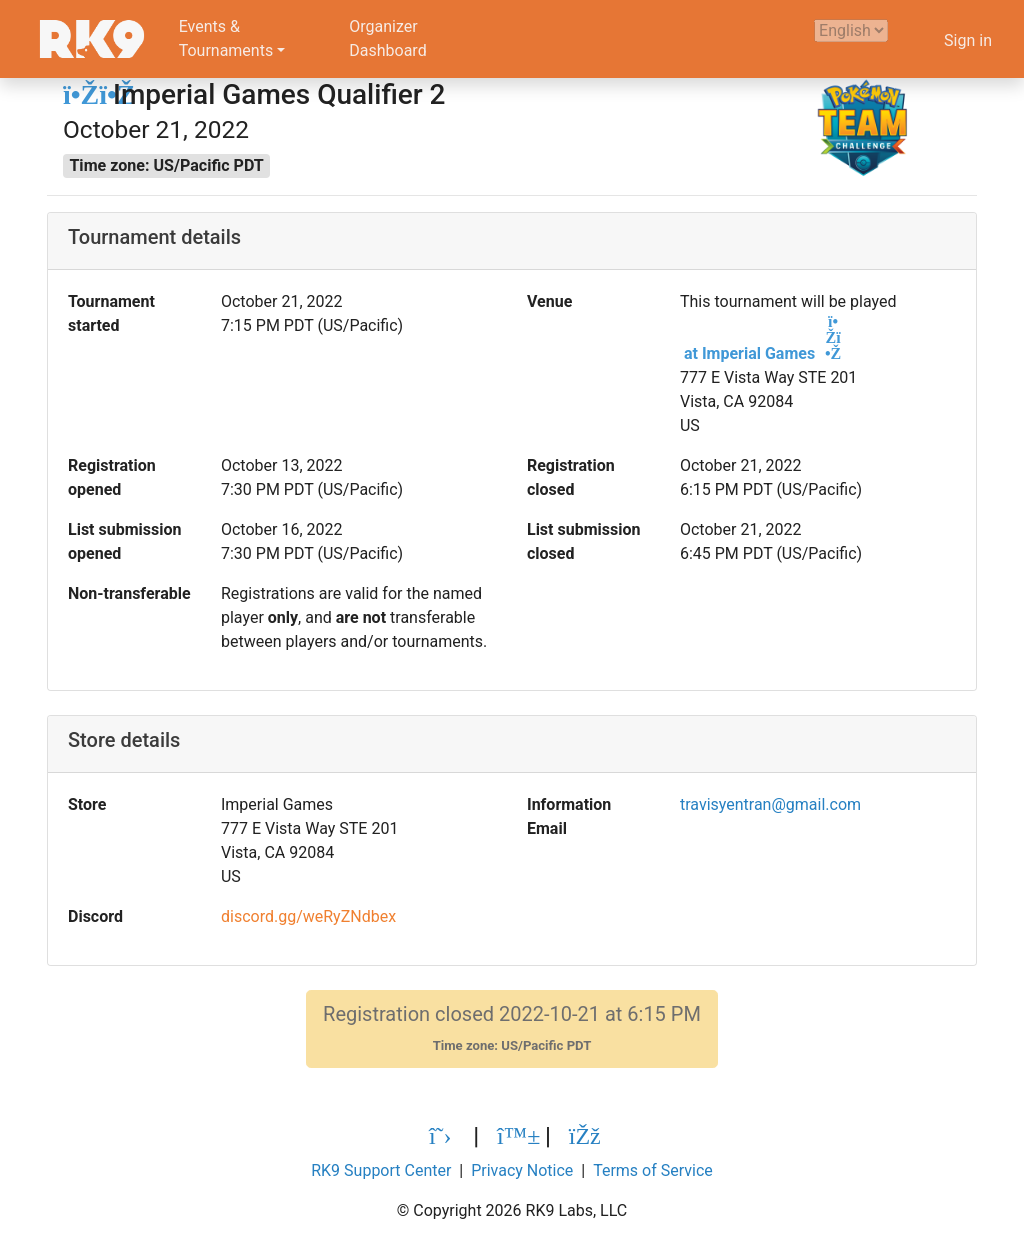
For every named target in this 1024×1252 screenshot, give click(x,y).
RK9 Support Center (381, 1170)
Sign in (968, 40)
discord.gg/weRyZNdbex (308, 916)
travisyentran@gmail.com (770, 804)
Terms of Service (653, 1170)
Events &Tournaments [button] (226, 38)
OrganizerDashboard (387, 38)
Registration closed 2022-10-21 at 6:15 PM (512, 1028)
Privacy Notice (522, 1170)
